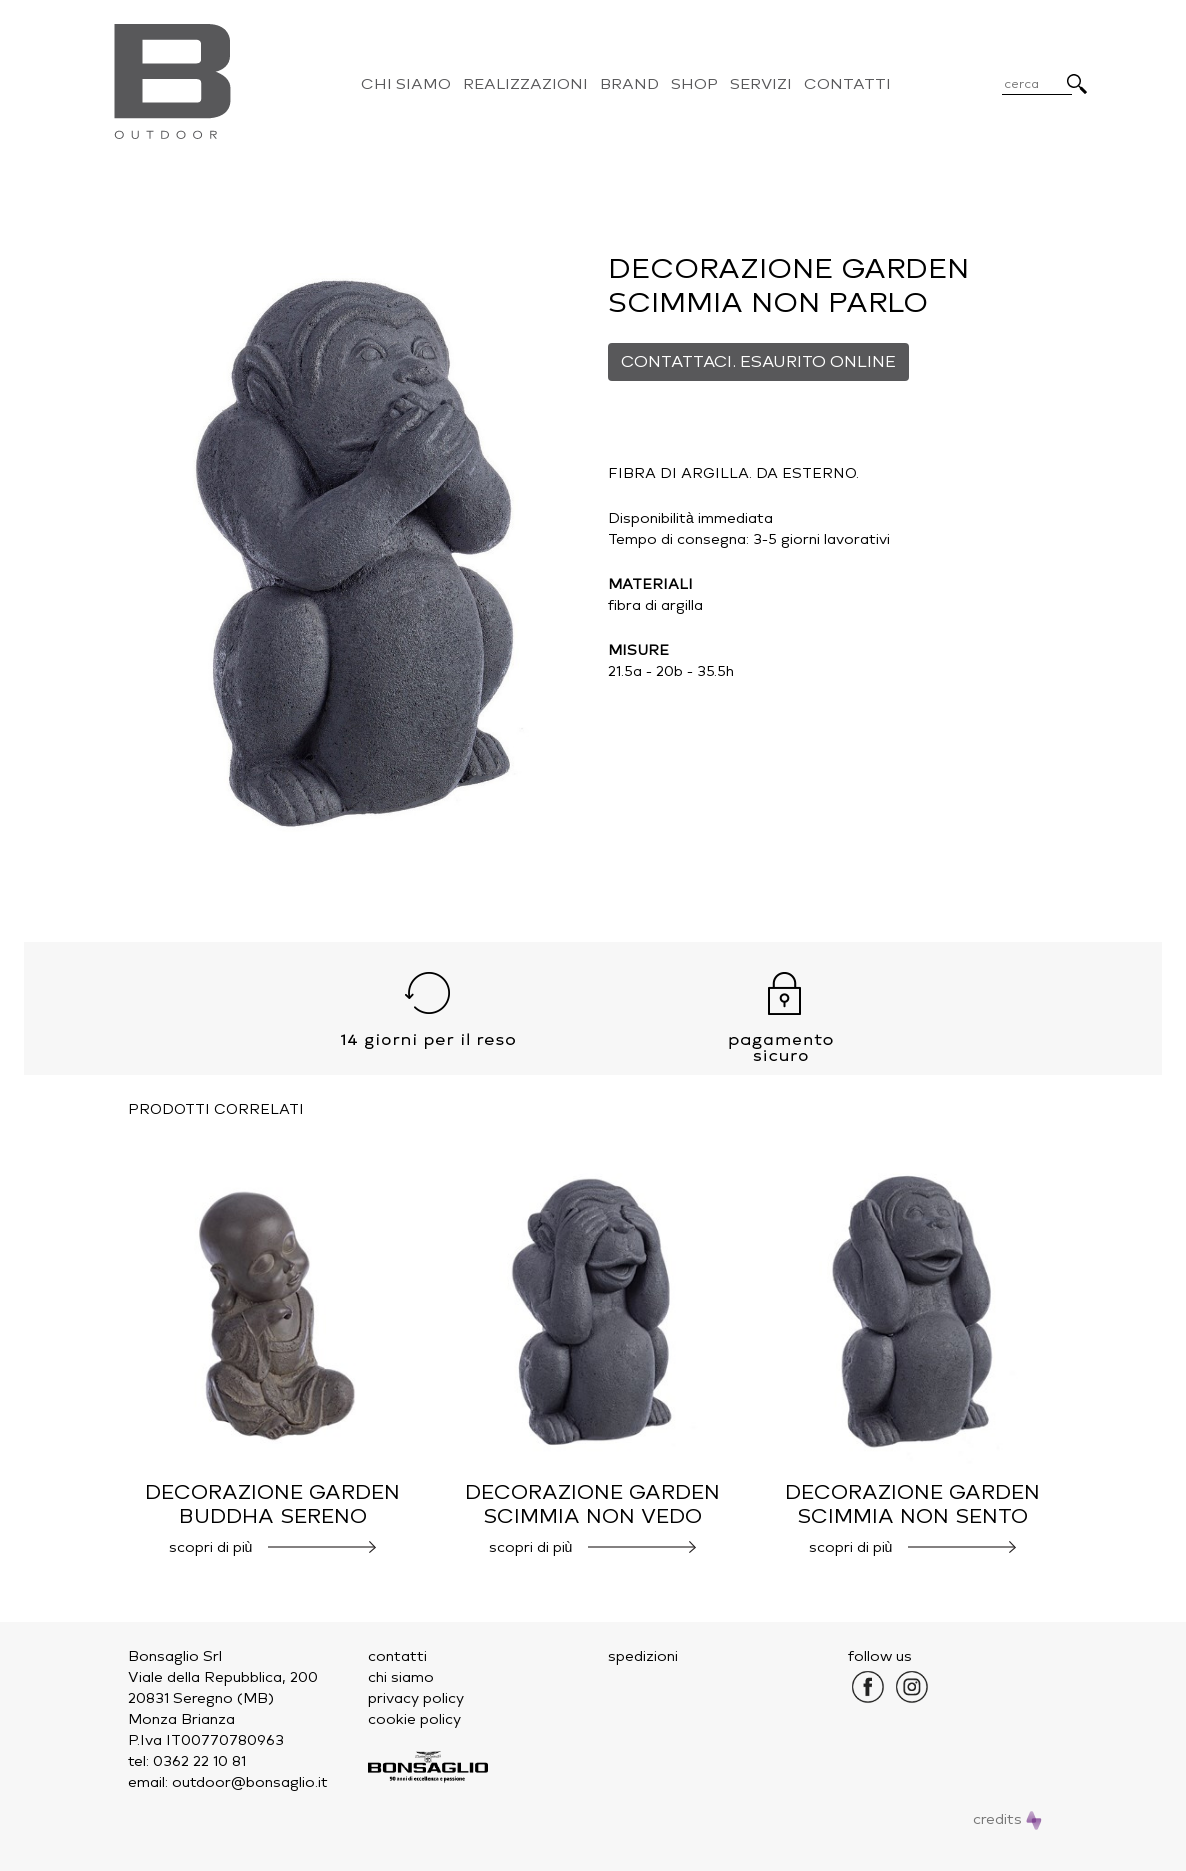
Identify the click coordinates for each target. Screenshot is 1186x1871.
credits (1007, 1819)
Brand (629, 84)
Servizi (761, 84)
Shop (694, 84)
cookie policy (414, 1719)
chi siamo (401, 1677)
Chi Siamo (406, 84)
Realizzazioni (525, 84)
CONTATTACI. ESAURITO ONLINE (758, 361)
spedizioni (643, 1656)
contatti (397, 1656)
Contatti (847, 84)
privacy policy (416, 1698)
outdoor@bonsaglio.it (250, 1782)
